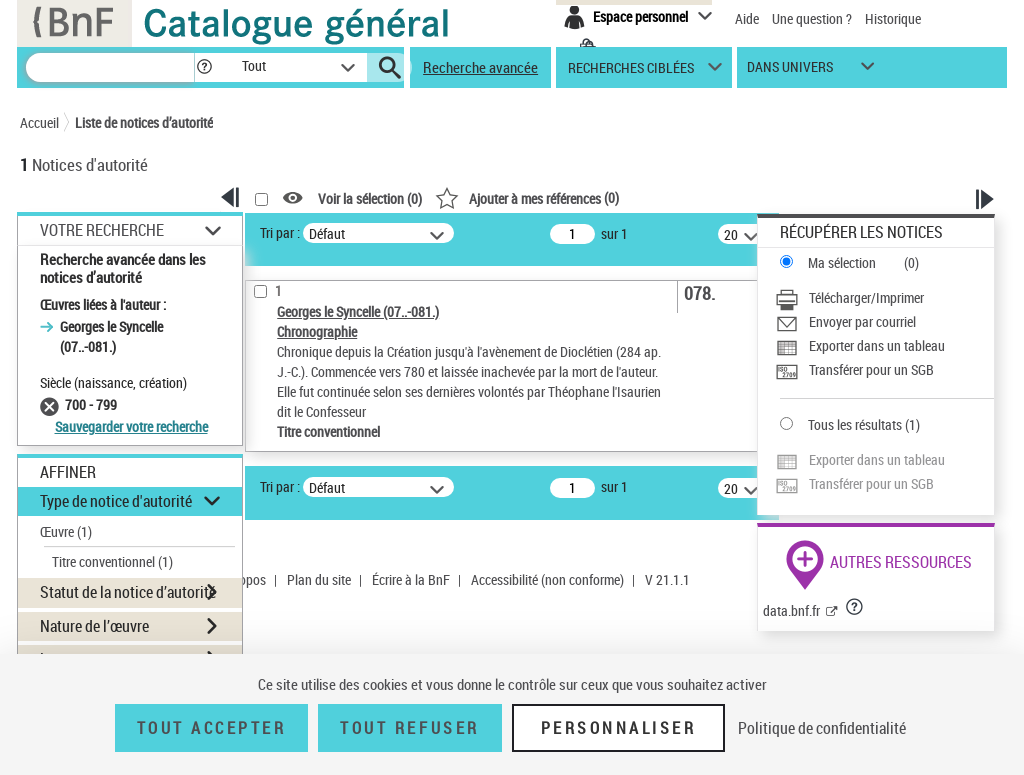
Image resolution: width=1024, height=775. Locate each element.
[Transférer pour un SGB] (884, 370)
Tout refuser (409, 728)
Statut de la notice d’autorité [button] (128, 592)
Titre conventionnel (112, 561)
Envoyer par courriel (862, 321)
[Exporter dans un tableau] (884, 346)
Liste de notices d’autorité (144, 122)
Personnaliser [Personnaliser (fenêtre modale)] (619, 728)
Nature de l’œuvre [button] (94, 626)
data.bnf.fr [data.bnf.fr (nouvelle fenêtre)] (791, 610)
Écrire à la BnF (411, 579)
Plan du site (319, 579)
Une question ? (812, 18)
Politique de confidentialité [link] (822, 728)
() (527, 197)
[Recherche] (110, 67)
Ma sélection (842, 262)
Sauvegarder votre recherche (131, 426)
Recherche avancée (480, 67)
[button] (204, 67)
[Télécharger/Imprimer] (884, 298)
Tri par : (280, 232)
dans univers (790, 71)
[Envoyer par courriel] (884, 322)
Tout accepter (212, 728)
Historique (893, 18)
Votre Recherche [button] (102, 230)
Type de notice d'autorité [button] (116, 501)
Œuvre (66, 531)
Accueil (39, 122)
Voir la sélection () (370, 198)
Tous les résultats (855, 424)
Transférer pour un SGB (871, 369)
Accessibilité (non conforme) (547, 579)
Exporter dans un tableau (877, 345)
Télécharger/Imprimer (866, 297)
